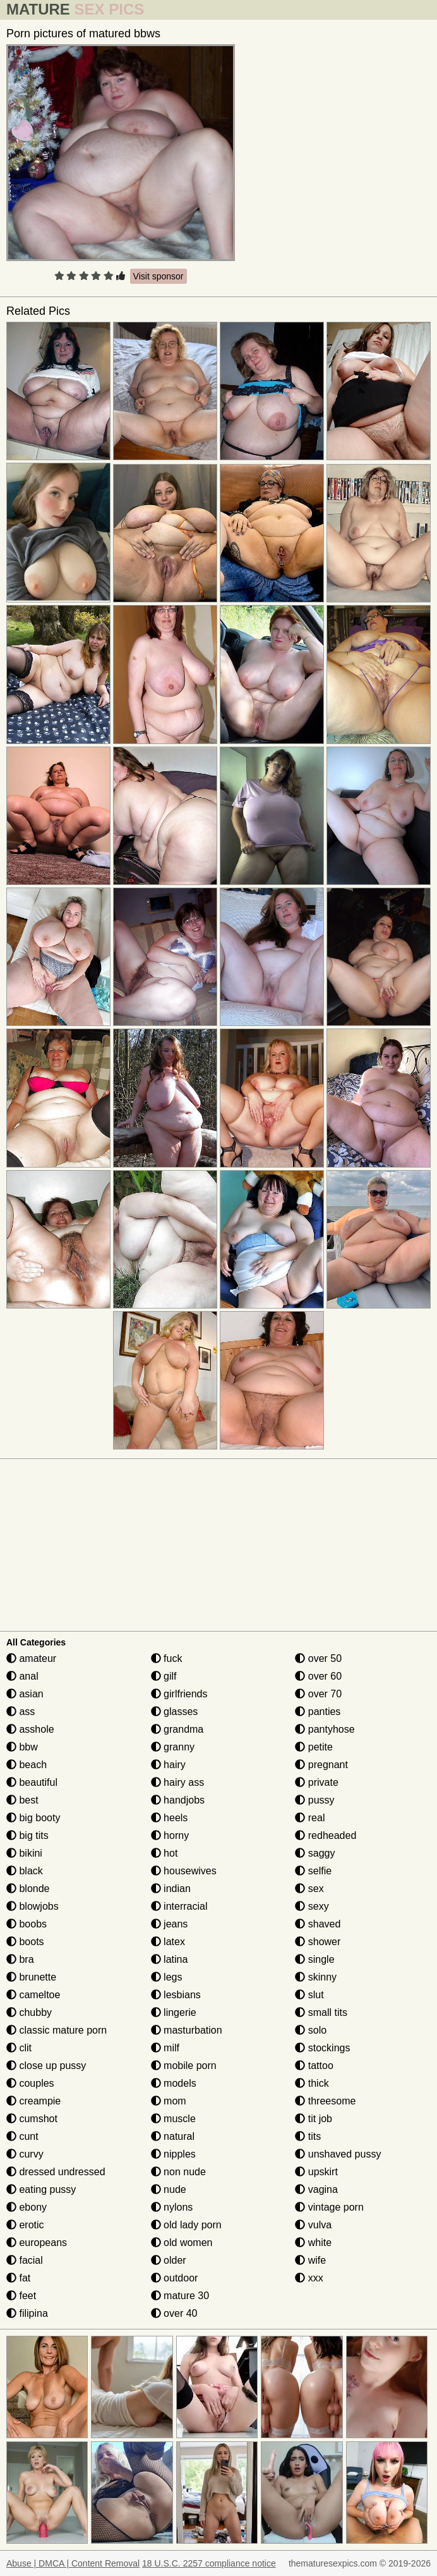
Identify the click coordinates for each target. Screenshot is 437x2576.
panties (317, 1711)
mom (168, 2101)
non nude (178, 2171)
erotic (25, 2224)
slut (309, 1994)
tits (308, 2136)
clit (19, 2047)
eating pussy (41, 2189)
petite (314, 1747)
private (316, 1782)
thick (311, 2083)
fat (18, 2278)
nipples (173, 2154)
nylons (172, 2207)
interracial (179, 1906)
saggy (315, 1853)
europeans (36, 2242)
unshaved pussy (338, 2154)
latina (169, 1959)
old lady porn (186, 2224)
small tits (321, 2012)
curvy (25, 2154)
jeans (169, 1924)
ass (20, 1711)
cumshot (31, 2118)
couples (30, 2083)
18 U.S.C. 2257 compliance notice (209, 2563)
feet (21, 2295)
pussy (314, 1800)
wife (310, 2260)
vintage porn (329, 2207)
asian (25, 1693)
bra (20, 1959)
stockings (322, 2047)
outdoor (174, 2278)
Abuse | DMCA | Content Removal (73, 2563)
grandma (177, 1729)
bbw (22, 1747)
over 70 (318, 1693)
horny (170, 1835)
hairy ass (177, 1782)
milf (165, 2047)
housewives (184, 1870)
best (22, 1800)
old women (182, 2242)
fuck (167, 1658)
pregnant (321, 1764)
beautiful (31, 1782)
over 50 (318, 1658)
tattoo (314, 2065)
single (314, 1959)
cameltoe (33, 1994)
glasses (174, 1711)
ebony (26, 2207)
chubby (29, 2012)
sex (309, 1888)
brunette (31, 1977)
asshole (30, 1729)
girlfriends (179, 1693)
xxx (309, 2278)
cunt (22, 2136)
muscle (173, 2118)
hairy (168, 1764)
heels (169, 1817)
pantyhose (324, 1729)
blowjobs (32, 1906)
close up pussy (46, 2065)
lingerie (173, 2012)
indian (171, 1888)
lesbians (176, 1994)
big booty (33, 1817)
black (24, 1870)
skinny (316, 1977)
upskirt (316, 2171)
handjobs (178, 1800)
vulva (313, 2224)
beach (26, 1764)
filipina (27, 2313)
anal (22, 1676)
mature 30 (180, 2295)
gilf (164, 1676)
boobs (26, 1924)
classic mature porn (56, 2030)
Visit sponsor (158, 276)
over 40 (174, 2313)
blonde (28, 1888)
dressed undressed (55, 2171)
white (313, 2242)
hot (164, 1853)
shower (317, 1941)
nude (168, 2189)
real (310, 1817)
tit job (313, 2118)
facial (24, 2260)
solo (310, 2030)
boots (25, 1941)
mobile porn (184, 2065)
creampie (33, 2101)
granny (173, 1747)
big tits (27, 1835)
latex (168, 1941)
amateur (31, 1658)
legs (167, 1977)
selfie (313, 1870)
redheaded (325, 1835)
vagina (316, 2189)
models (173, 2083)
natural (173, 2136)
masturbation (186, 2030)
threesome (325, 2101)
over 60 (318, 1676)
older (168, 2260)
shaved (317, 1924)
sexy (311, 1906)
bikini (24, 1853)
